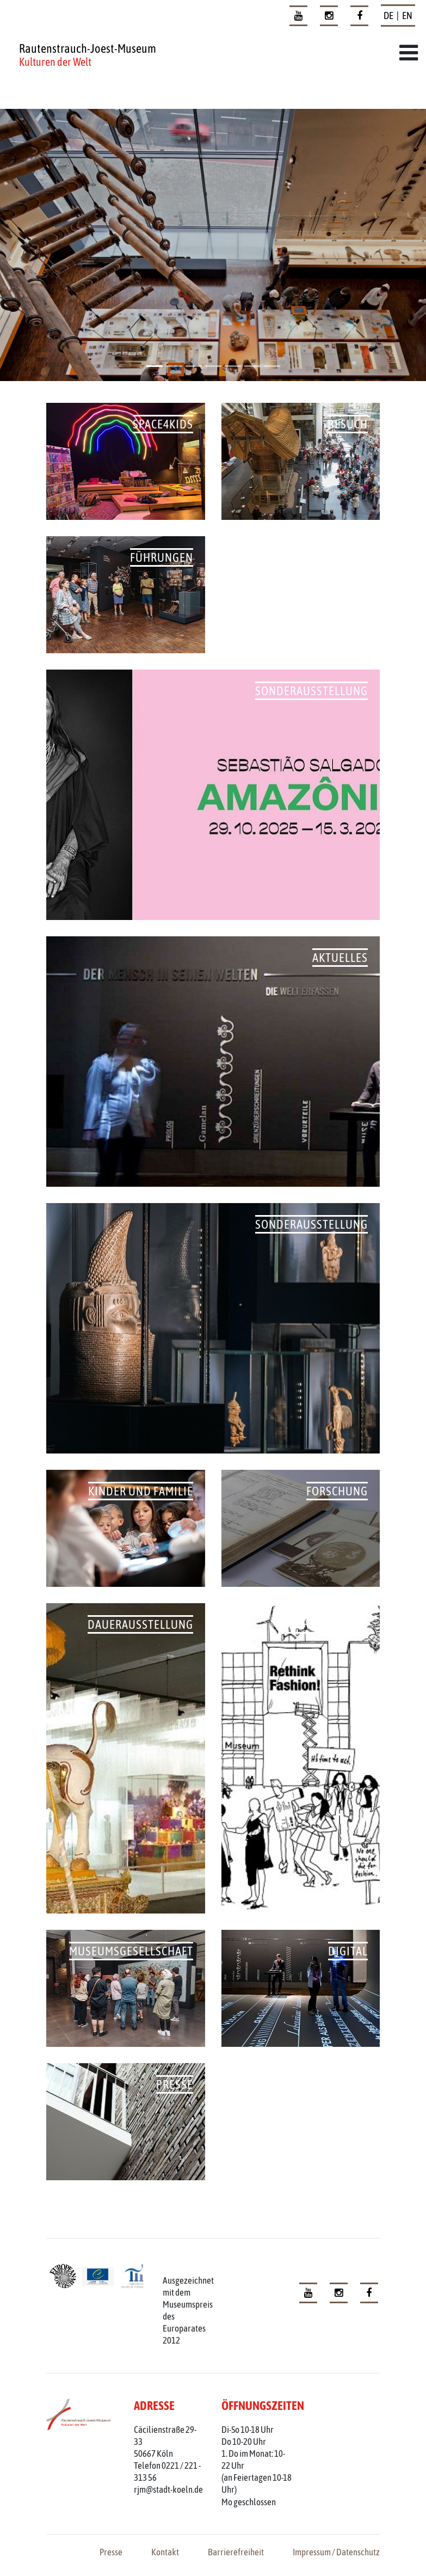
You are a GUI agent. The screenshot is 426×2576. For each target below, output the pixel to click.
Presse (111, 2552)
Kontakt (165, 2552)
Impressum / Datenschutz (336, 2552)
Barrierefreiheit (236, 2552)
